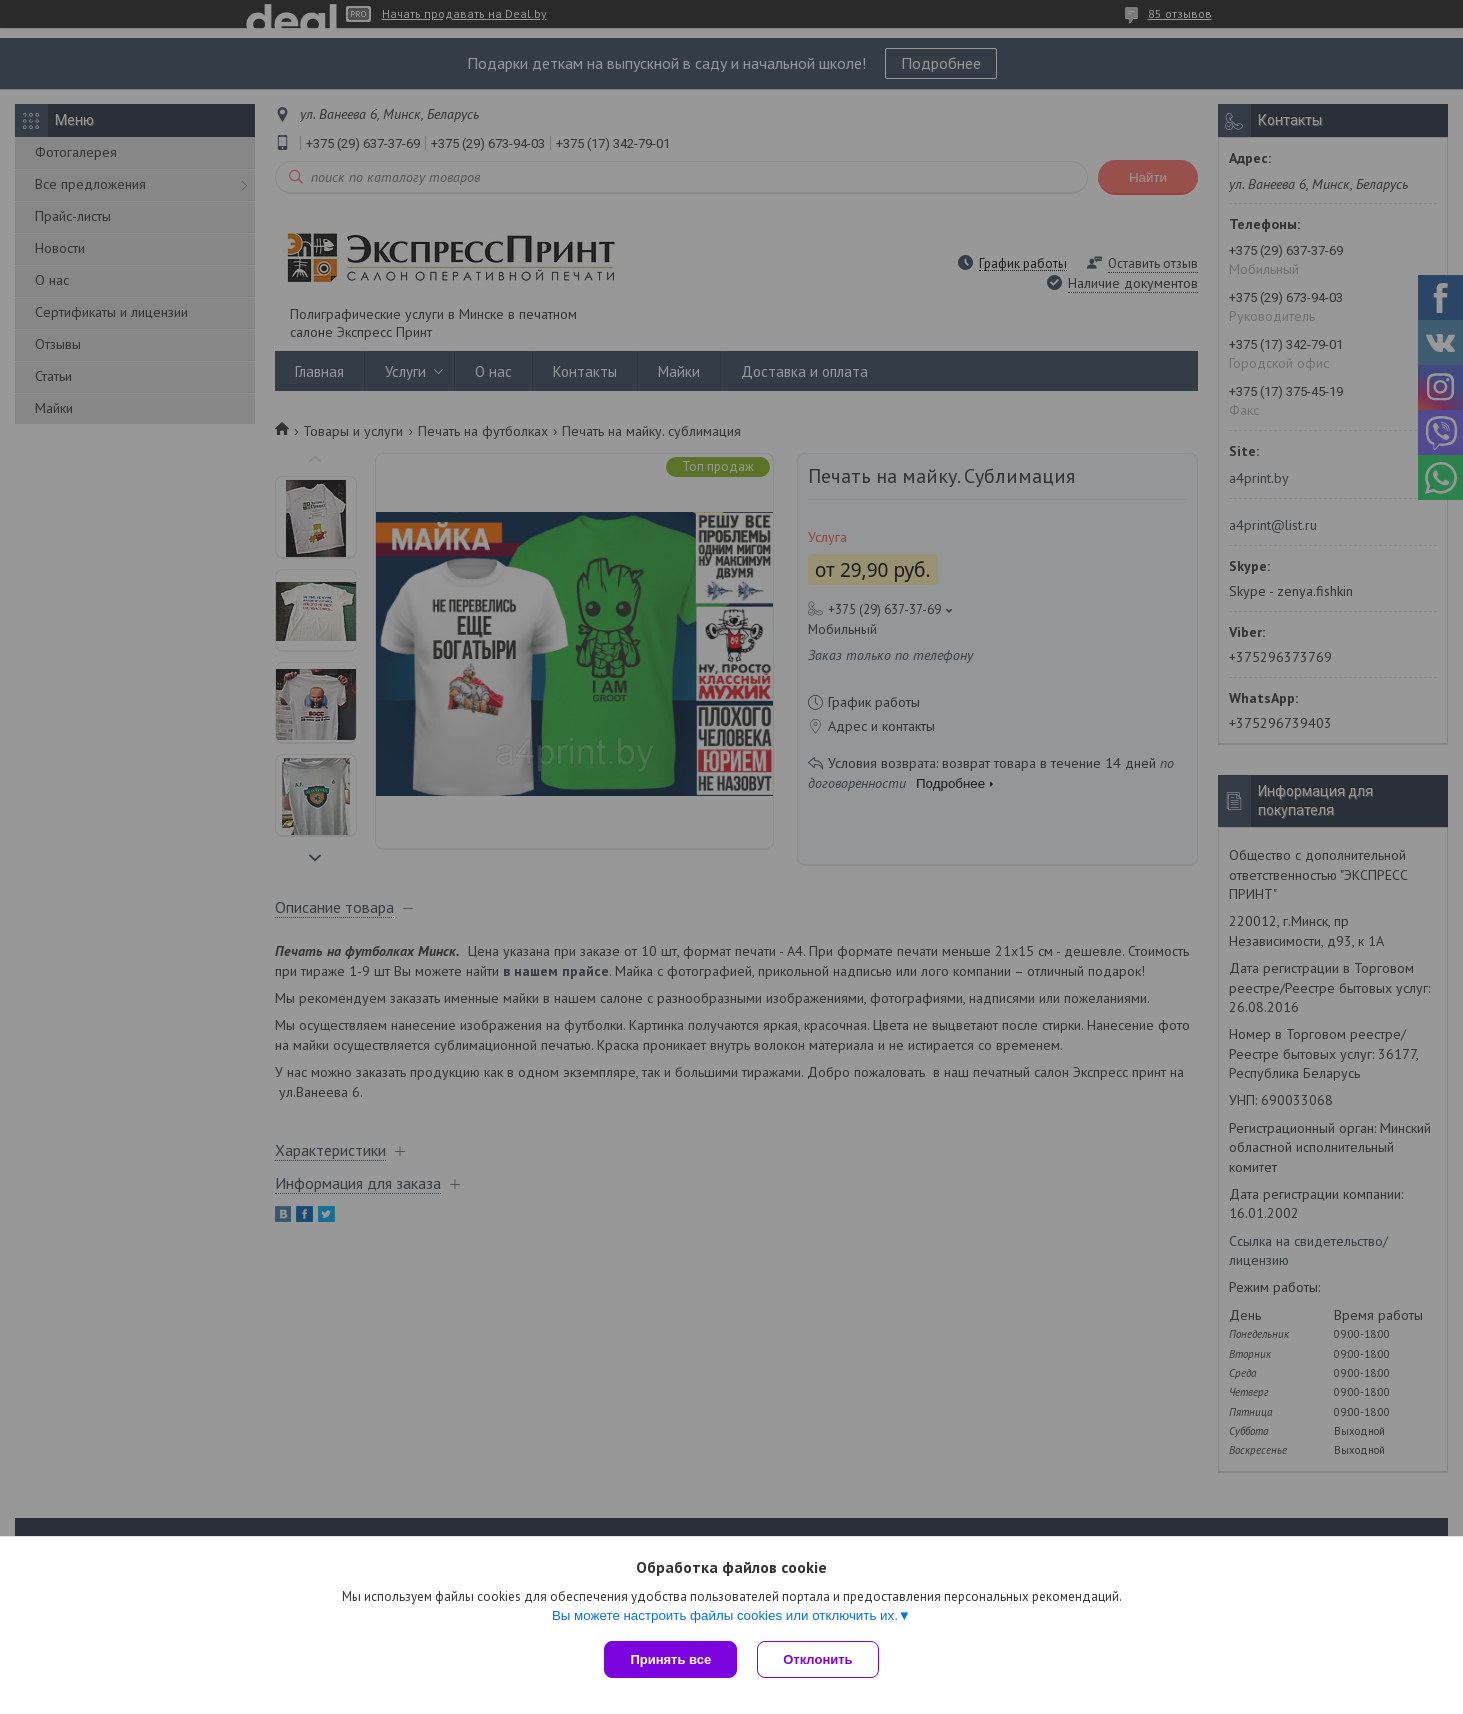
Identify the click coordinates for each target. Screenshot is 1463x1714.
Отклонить (817, 1659)
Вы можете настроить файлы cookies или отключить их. (725, 1615)
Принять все (670, 1659)
